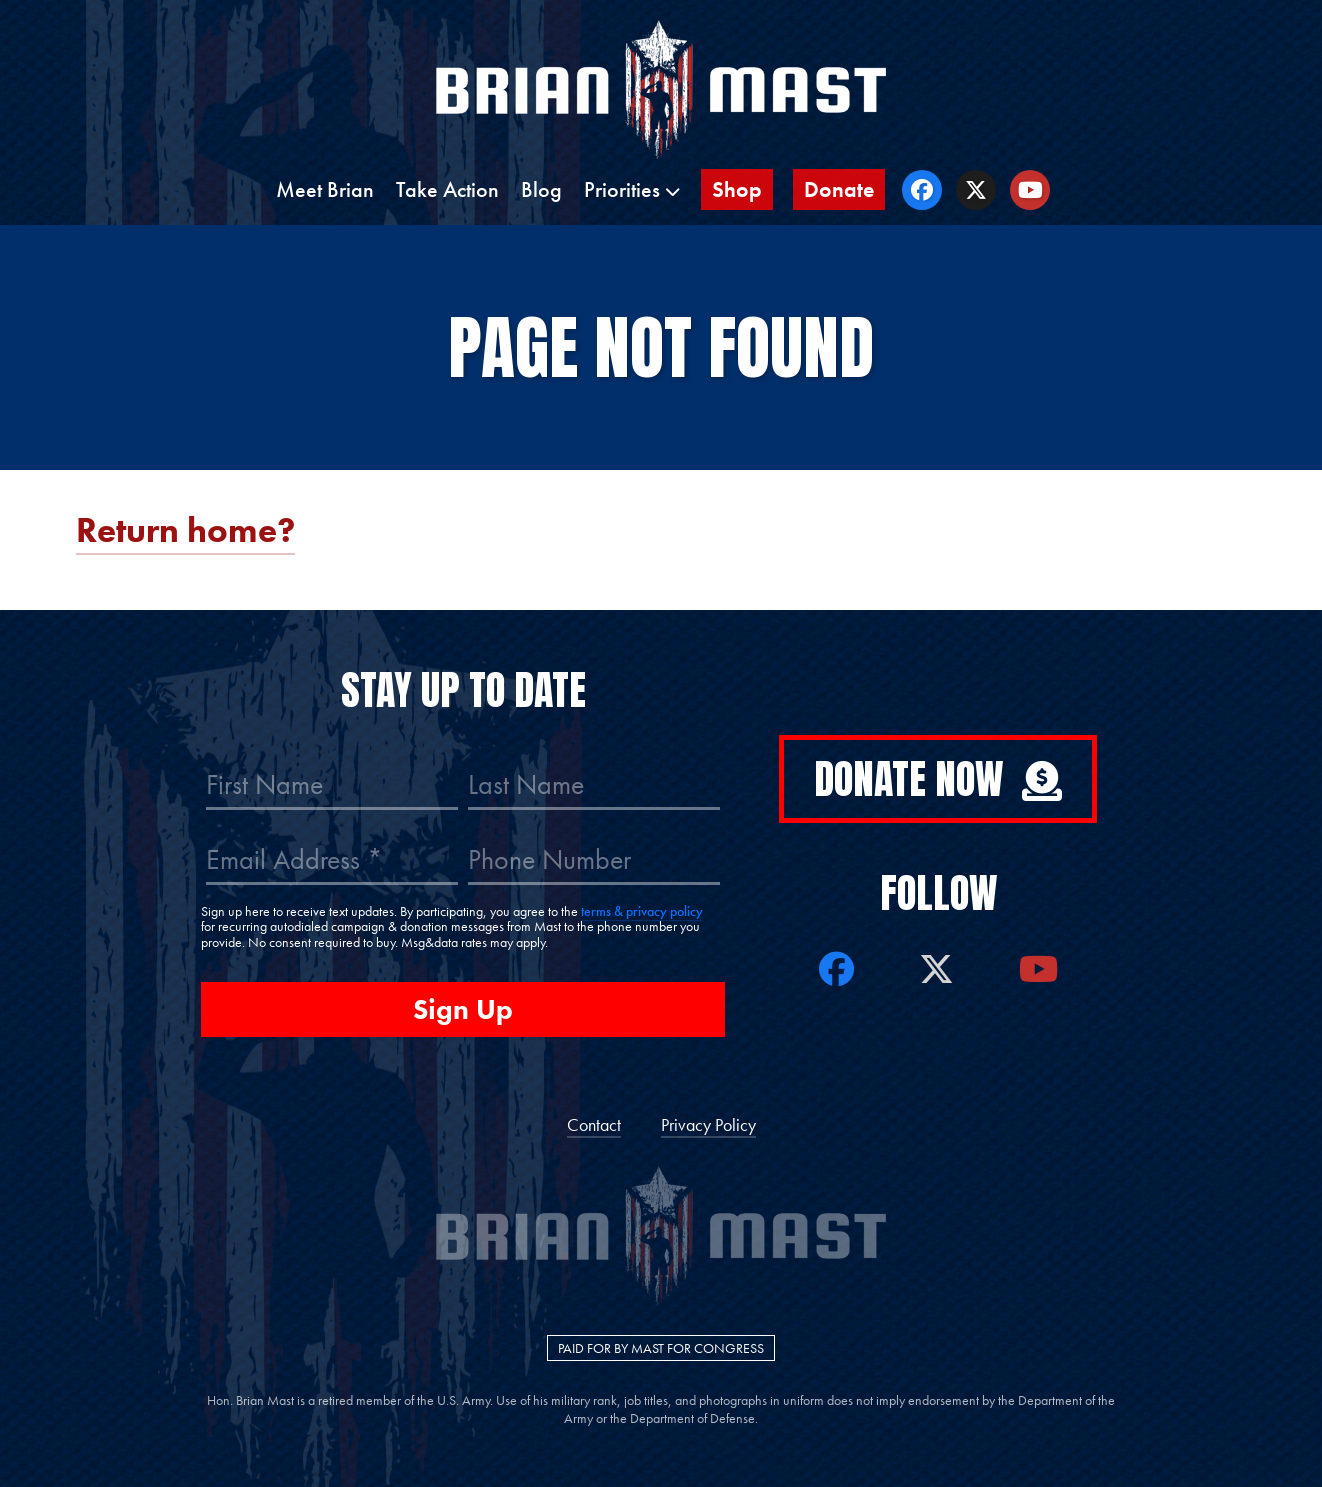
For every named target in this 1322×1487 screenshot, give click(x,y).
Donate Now (938, 779)
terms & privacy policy (642, 911)
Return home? (185, 530)
